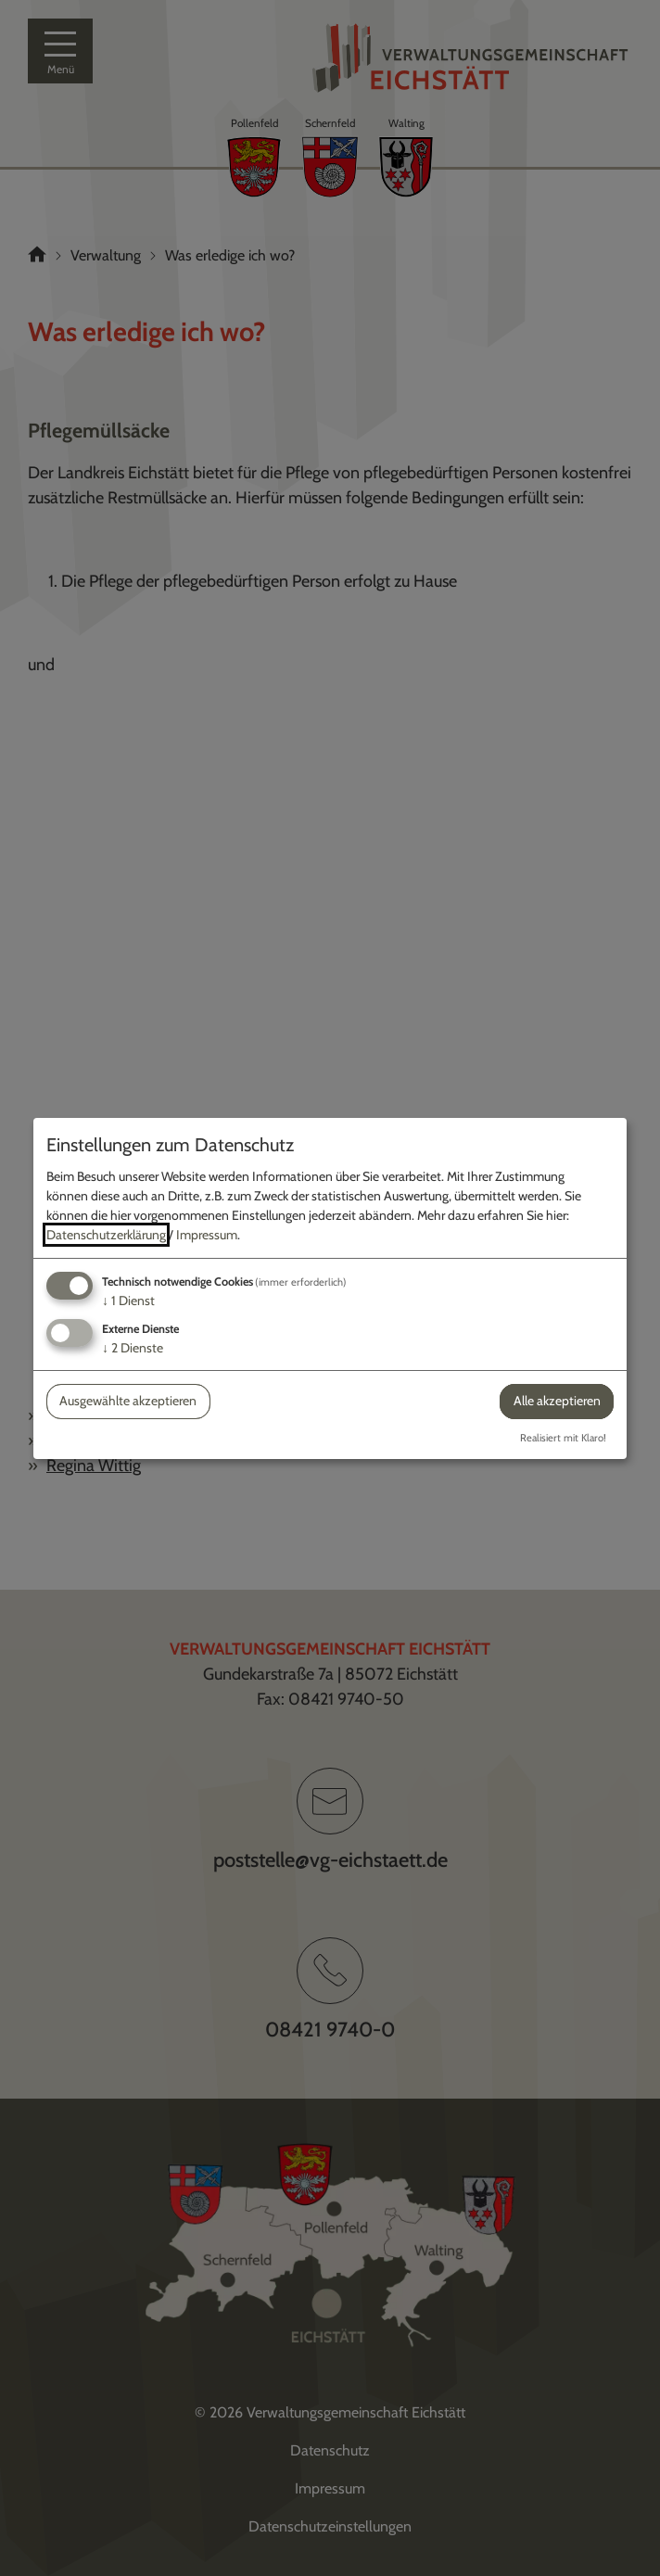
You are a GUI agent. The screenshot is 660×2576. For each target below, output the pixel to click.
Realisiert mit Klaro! (563, 1437)
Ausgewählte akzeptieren (128, 1400)
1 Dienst (128, 1300)
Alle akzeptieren (557, 1400)
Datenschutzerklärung (106, 1234)
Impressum (206, 1234)
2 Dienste (132, 1347)
